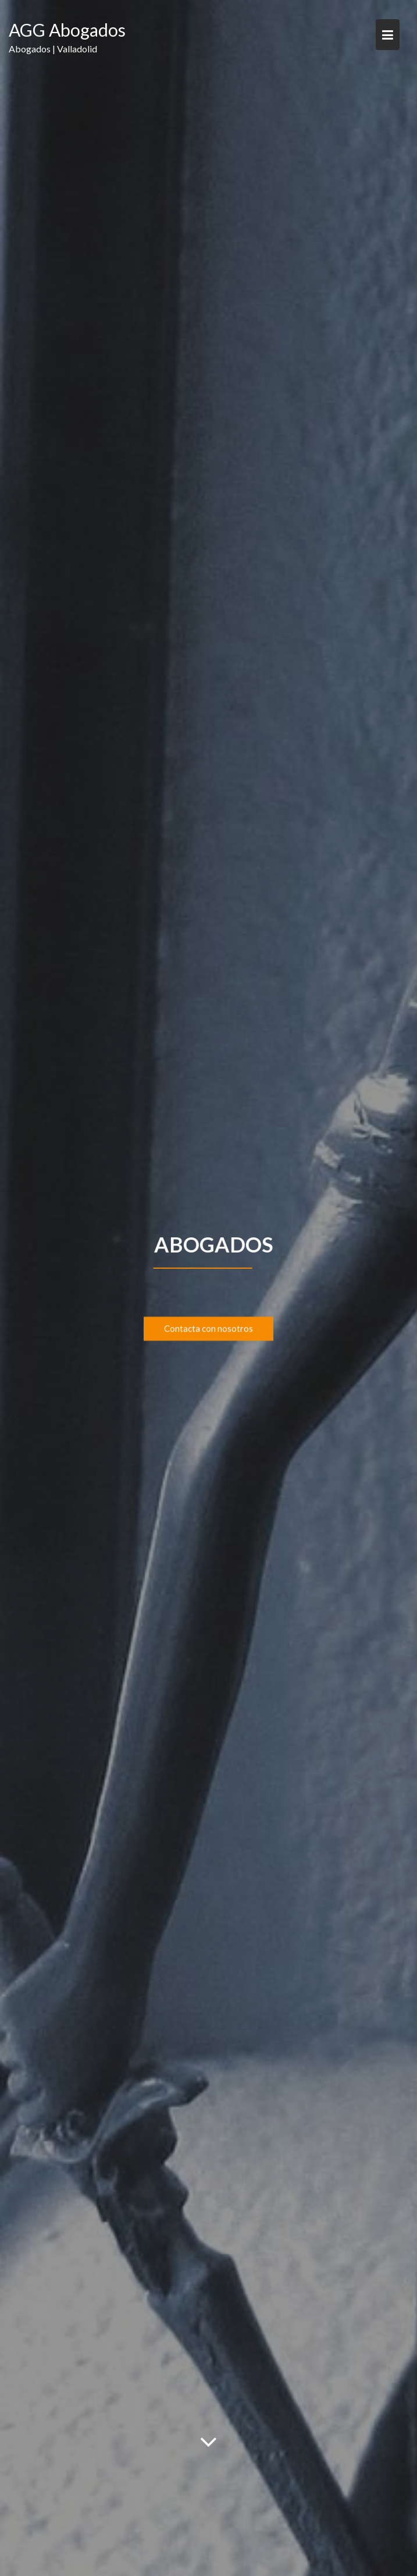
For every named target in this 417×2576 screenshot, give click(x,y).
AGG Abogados (67, 29)
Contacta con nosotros (208, 1330)
